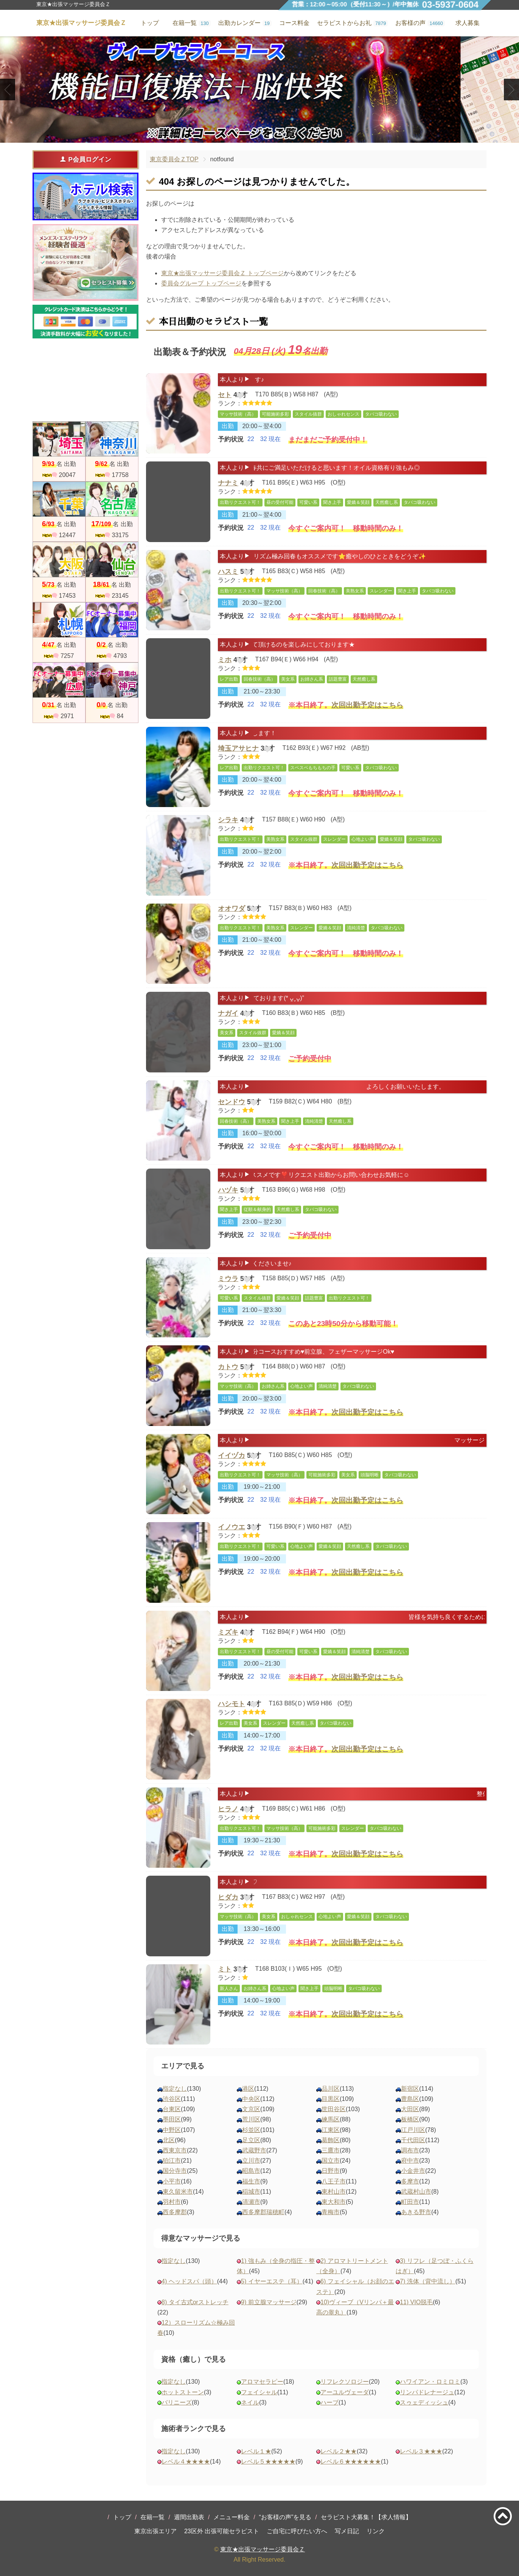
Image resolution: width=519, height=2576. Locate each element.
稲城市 (251, 2191)
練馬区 (331, 2119)
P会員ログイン (85, 159)
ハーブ (329, 2402)
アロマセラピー (262, 2381)
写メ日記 (347, 2531)
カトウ (228, 1368)
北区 (169, 2140)
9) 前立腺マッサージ (269, 2302)
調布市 (410, 2150)
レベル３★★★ (421, 2451)
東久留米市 (178, 2191)
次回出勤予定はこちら (367, 710)
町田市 (410, 2202)
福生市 (251, 2181)
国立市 (331, 2160)
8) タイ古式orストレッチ (195, 2302)
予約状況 (231, 444)
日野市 (331, 2171)
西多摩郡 (175, 2212)
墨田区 (172, 2119)
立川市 (251, 2160)
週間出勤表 (189, 2517)
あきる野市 (416, 2212)
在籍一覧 (152, 2517)
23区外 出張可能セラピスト (221, 2531)
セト (225, 396)
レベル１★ (256, 2451)
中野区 (172, 2130)
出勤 (228, 430)
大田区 (410, 2109)
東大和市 (334, 2202)
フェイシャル (259, 2392)
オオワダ (231, 909)
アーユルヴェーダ (344, 2392)
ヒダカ (228, 1899)
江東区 (331, 2130)
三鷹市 (331, 2150)
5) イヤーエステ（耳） (272, 2281)
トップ (122, 2517)
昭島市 (251, 2171)
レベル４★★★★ (186, 2461)
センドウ (231, 1103)
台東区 (172, 2109)
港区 (248, 2088)
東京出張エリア (155, 2531)
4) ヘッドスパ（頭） (189, 2281)
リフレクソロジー (344, 2381)
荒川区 (251, 2119)
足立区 (251, 2140)
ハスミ (228, 573)
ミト (225, 1969)
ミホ (225, 661)
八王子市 (334, 2181)
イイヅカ (231, 1457)
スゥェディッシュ (424, 2402)
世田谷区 (334, 2109)
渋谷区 (172, 2099)
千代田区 (413, 2140)
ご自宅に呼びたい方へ (297, 2531)
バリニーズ (177, 2402)
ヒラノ (228, 1810)
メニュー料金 (231, 2517)
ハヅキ (228, 1191)
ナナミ (228, 484)
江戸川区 (413, 2130)
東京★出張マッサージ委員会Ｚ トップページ (222, 273)
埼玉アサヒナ (238, 750)
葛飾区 (331, 2140)
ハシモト (231, 1704)
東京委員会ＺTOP (174, 159)
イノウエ (231, 1527)
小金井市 (413, 2171)
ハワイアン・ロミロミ (430, 2381)
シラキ (228, 820)
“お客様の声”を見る (285, 2517)
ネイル (250, 2402)
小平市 (172, 2181)
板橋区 (410, 2119)
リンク (376, 2531)
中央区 (251, 2099)
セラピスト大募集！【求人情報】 (366, 2517)
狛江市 (172, 2160)
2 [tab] (259, 136)
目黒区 (331, 2099)
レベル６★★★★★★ (350, 2461)
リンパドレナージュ (427, 2392)
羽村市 (172, 2202)
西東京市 (175, 2150)
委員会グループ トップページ (201, 283)
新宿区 (410, 2088)
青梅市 (331, 2212)
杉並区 (251, 2130)
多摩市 (410, 2181)
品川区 (331, 2088)
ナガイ (228, 1015)
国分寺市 (175, 2171)
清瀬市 (251, 2202)
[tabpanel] (259, 89)
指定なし (175, 2088)
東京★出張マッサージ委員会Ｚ (262, 2549)
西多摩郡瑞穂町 (263, 2212)
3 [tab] (270, 136)
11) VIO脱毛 (416, 2302)
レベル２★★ (338, 2451)
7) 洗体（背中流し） (427, 2281)
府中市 (410, 2160)
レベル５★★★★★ (268, 2461)
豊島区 (410, 2099)
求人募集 (467, 23)
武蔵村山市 (416, 2191)
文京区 (251, 2109)
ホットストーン (183, 2392)
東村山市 (334, 2191)
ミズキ (228, 1634)
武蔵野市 (254, 2150)
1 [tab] (248, 136)
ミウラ (228, 1280)
